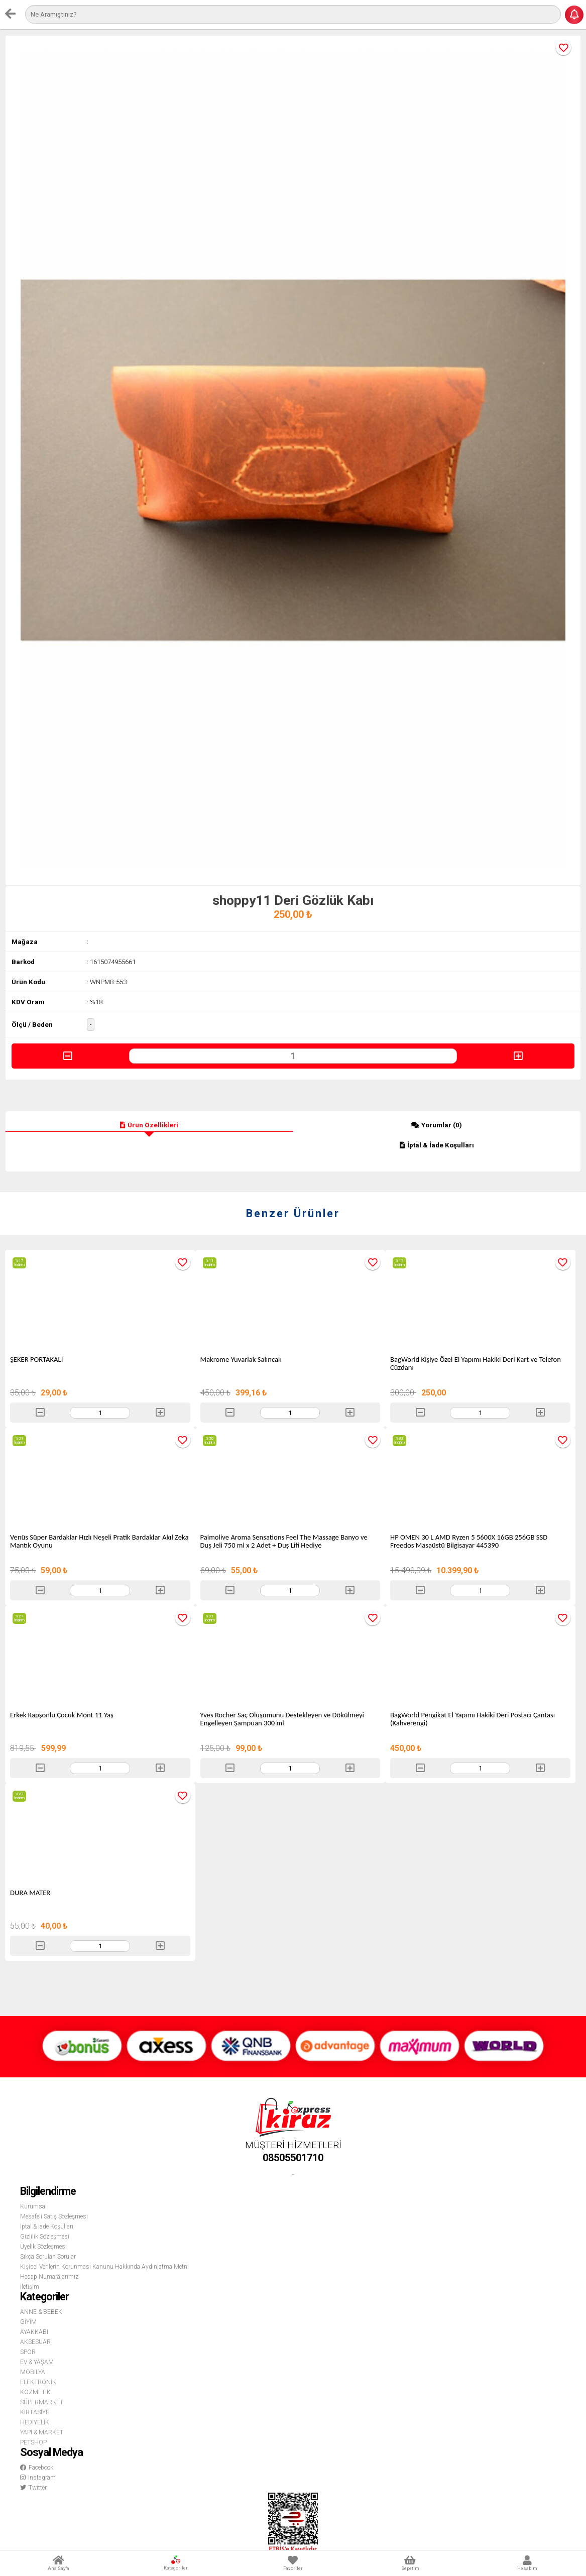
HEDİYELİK (34, 2422)
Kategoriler (176, 2562)
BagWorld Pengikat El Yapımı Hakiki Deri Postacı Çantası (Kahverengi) (472, 1718)
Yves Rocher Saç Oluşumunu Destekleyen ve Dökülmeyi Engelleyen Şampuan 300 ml (282, 1718)
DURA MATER (30, 1892)
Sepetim (409, 2563)
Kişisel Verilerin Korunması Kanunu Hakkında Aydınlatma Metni (104, 2266)
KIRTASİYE (34, 2412)
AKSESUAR (35, 2342)
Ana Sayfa (58, 2563)
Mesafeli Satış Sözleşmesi (54, 2216)
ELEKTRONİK (38, 2382)
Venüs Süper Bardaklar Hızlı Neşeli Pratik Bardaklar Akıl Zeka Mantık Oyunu (99, 1541)
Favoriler (293, 2563)
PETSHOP (33, 2442)
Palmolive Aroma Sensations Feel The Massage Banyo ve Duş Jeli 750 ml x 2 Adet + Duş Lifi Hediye (284, 1541)
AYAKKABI (34, 2331)
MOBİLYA (32, 2372)
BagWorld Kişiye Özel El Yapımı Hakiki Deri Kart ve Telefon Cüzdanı (475, 1363)
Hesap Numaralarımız (49, 2276)
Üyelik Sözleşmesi (43, 2246)
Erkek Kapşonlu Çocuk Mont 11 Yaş (61, 1714)
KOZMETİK (35, 2392)
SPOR (28, 2352)
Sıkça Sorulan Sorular (48, 2256)
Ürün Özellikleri (149, 1125)
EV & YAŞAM (37, 2362)
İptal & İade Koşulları (437, 1145)
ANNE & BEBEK (41, 2311)
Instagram (38, 2477)
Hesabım (527, 2563)
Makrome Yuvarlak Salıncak (241, 1359)
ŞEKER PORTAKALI (36, 1359)
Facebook (36, 2467)
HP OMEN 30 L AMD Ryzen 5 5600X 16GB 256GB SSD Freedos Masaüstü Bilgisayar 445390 (468, 1541)
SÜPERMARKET (41, 2402)
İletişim (29, 2286)
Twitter (33, 2487)
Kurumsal (33, 2206)
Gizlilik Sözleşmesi (44, 2236)
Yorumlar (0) (436, 1125)
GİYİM (28, 2321)
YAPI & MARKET (41, 2432)
